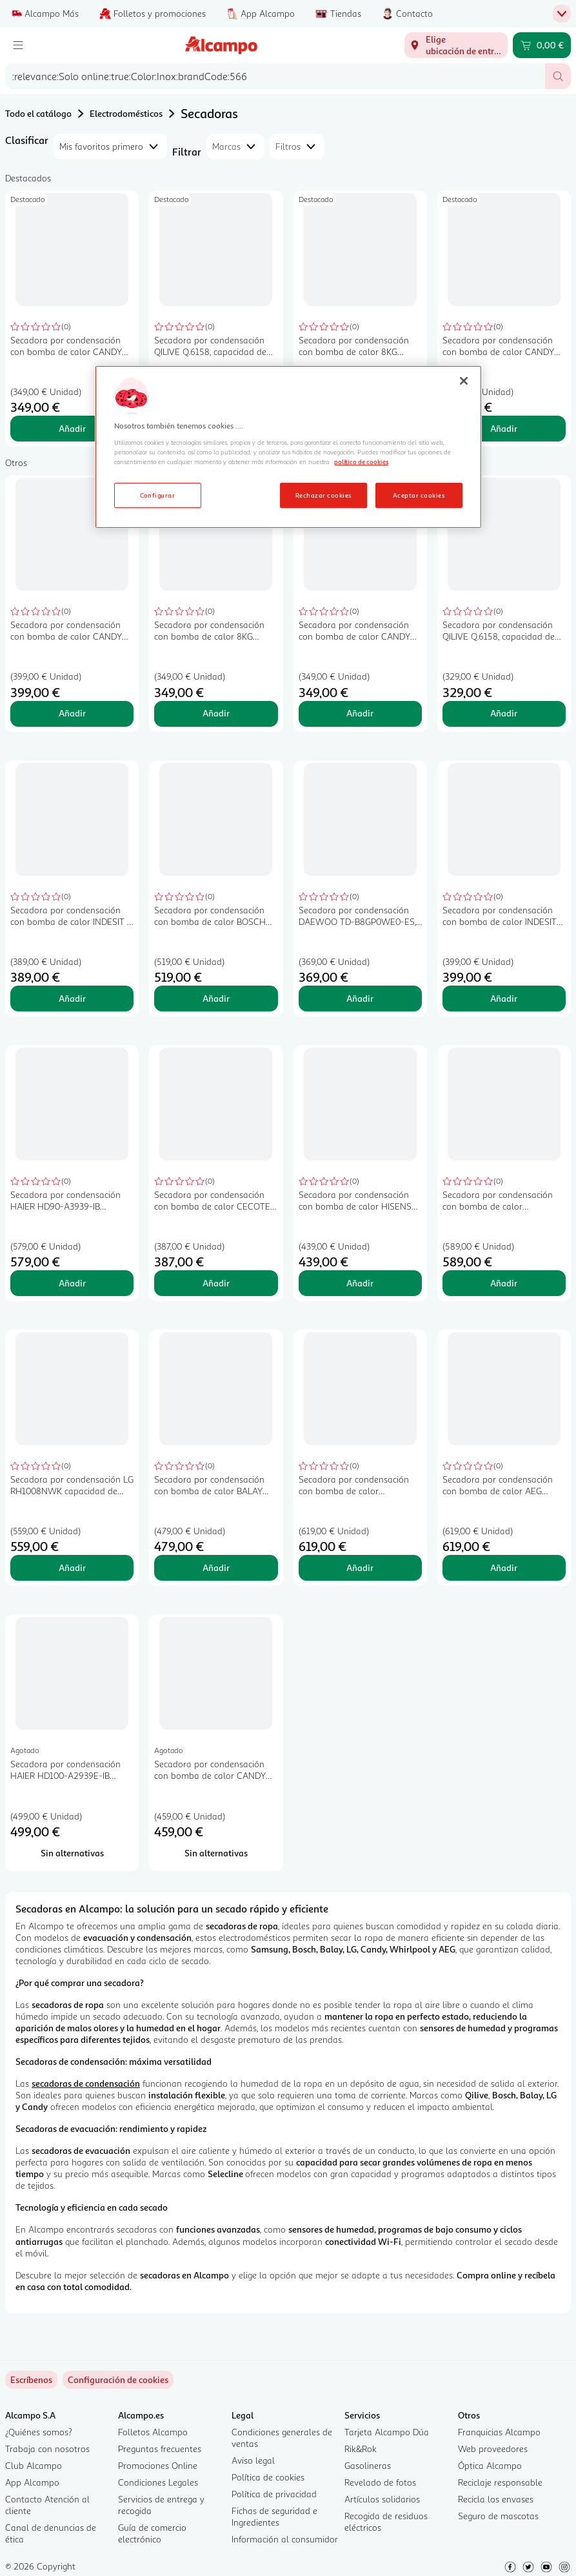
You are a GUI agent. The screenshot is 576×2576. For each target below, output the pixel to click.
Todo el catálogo (38, 113)
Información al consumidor (285, 2538)
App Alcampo (32, 2482)
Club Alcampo (33, 2465)
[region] (288, 447)
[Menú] (18, 45)
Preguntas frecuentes (159, 2448)
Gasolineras (367, 2465)
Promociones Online (157, 2465)
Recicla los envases (495, 2498)
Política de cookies (268, 2476)
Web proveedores (493, 2448)
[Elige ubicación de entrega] (456, 45)
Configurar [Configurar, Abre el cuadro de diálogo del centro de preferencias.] (157, 495)
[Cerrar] (464, 381)
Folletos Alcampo (153, 2431)
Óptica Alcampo (490, 2465)
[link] (118, 2380)
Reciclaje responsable (500, 2482)
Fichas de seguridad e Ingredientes (274, 2516)
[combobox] (275, 76)
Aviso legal (253, 2460)
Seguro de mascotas (498, 2515)
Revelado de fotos (380, 2482)
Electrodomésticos (126, 113)
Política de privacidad (274, 2493)
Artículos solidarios (382, 2498)
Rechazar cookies (323, 495)
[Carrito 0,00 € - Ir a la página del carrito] (542, 45)
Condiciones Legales (158, 2482)
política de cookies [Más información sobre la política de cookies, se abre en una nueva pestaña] (361, 461)
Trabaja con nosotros (47, 2448)
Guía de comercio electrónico (152, 2533)
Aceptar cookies (418, 495)
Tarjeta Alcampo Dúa (386, 2431)
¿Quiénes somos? (38, 2431)
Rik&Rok (360, 2448)
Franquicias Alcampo (499, 2431)
